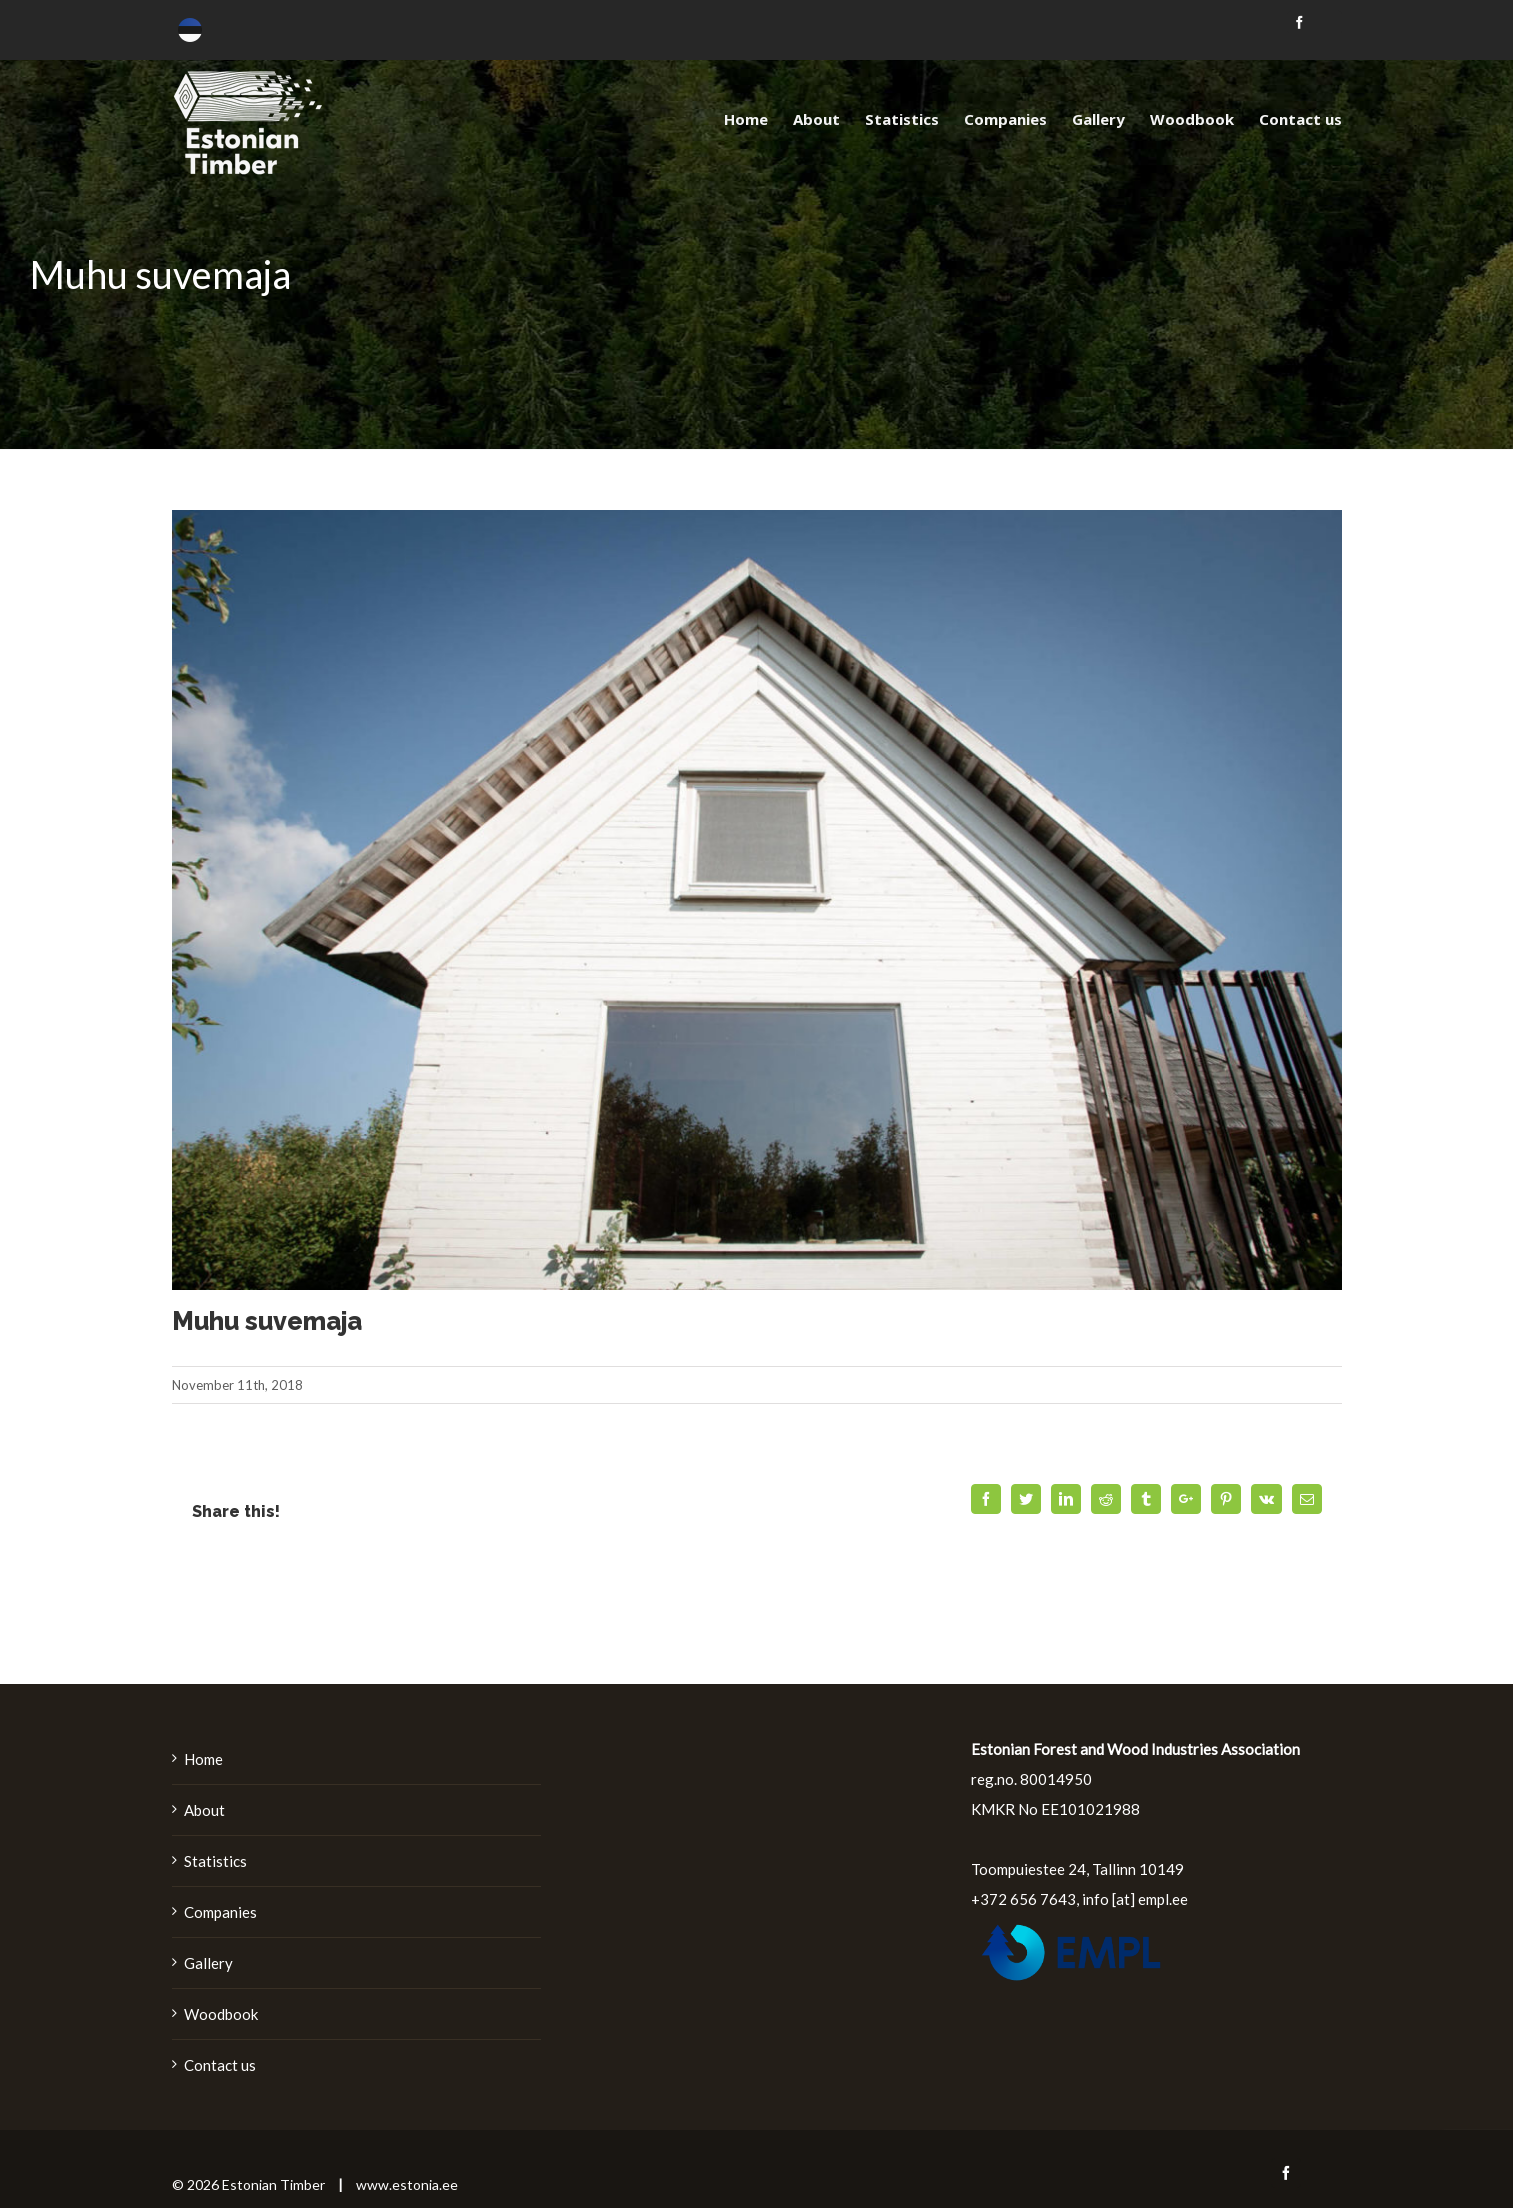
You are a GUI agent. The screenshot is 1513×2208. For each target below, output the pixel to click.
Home (203, 1759)
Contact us (220, 2065)
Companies (220, 1912)
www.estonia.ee (407, 2184)
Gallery (208, 1963)
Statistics (215, 1861)
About (204, 1810)
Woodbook (221, 2014)
